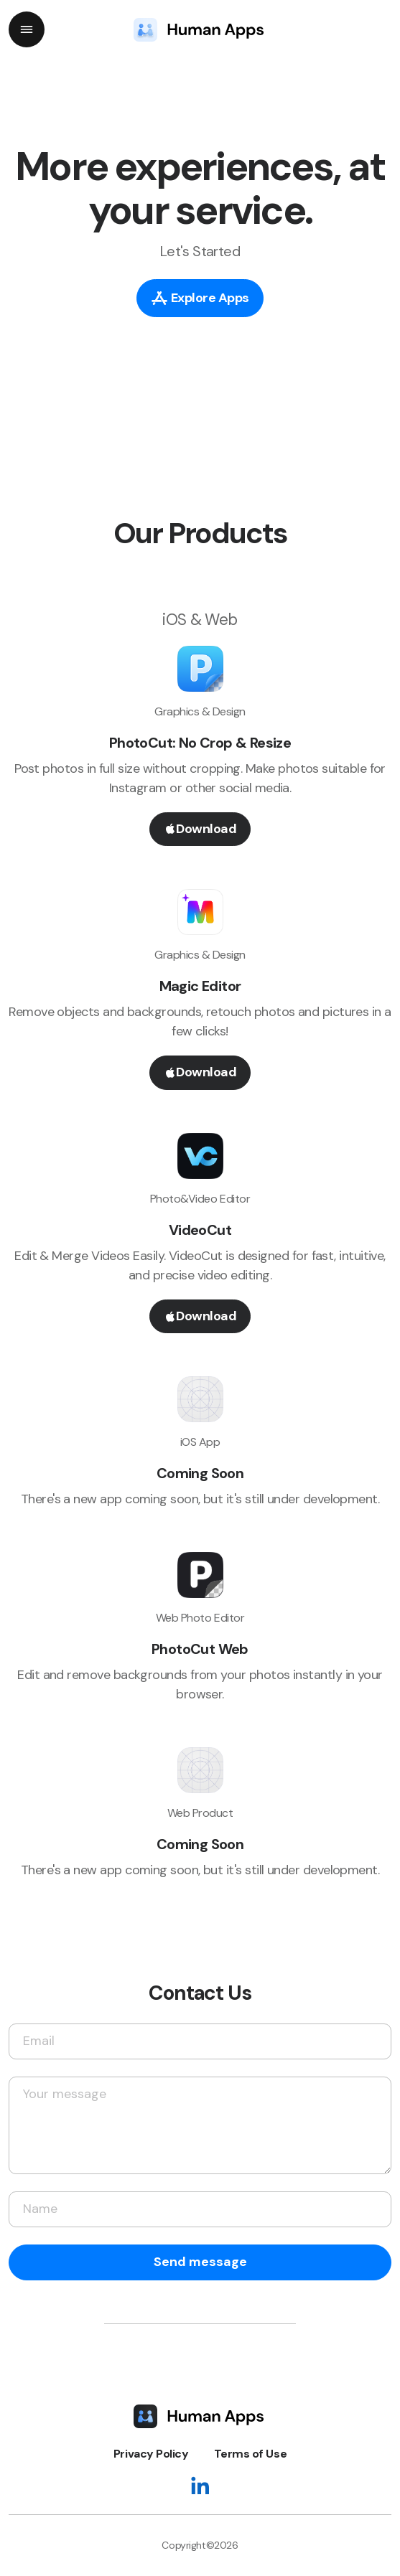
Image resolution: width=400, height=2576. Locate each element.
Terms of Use (250, 2453)
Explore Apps (200, 297)
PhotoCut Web (200, 1649)
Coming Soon (200, 1473)
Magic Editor (200, 986)
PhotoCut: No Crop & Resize (200, 742)
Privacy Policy (150, 2453)
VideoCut (200, 1230)
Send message (200, 2261)
